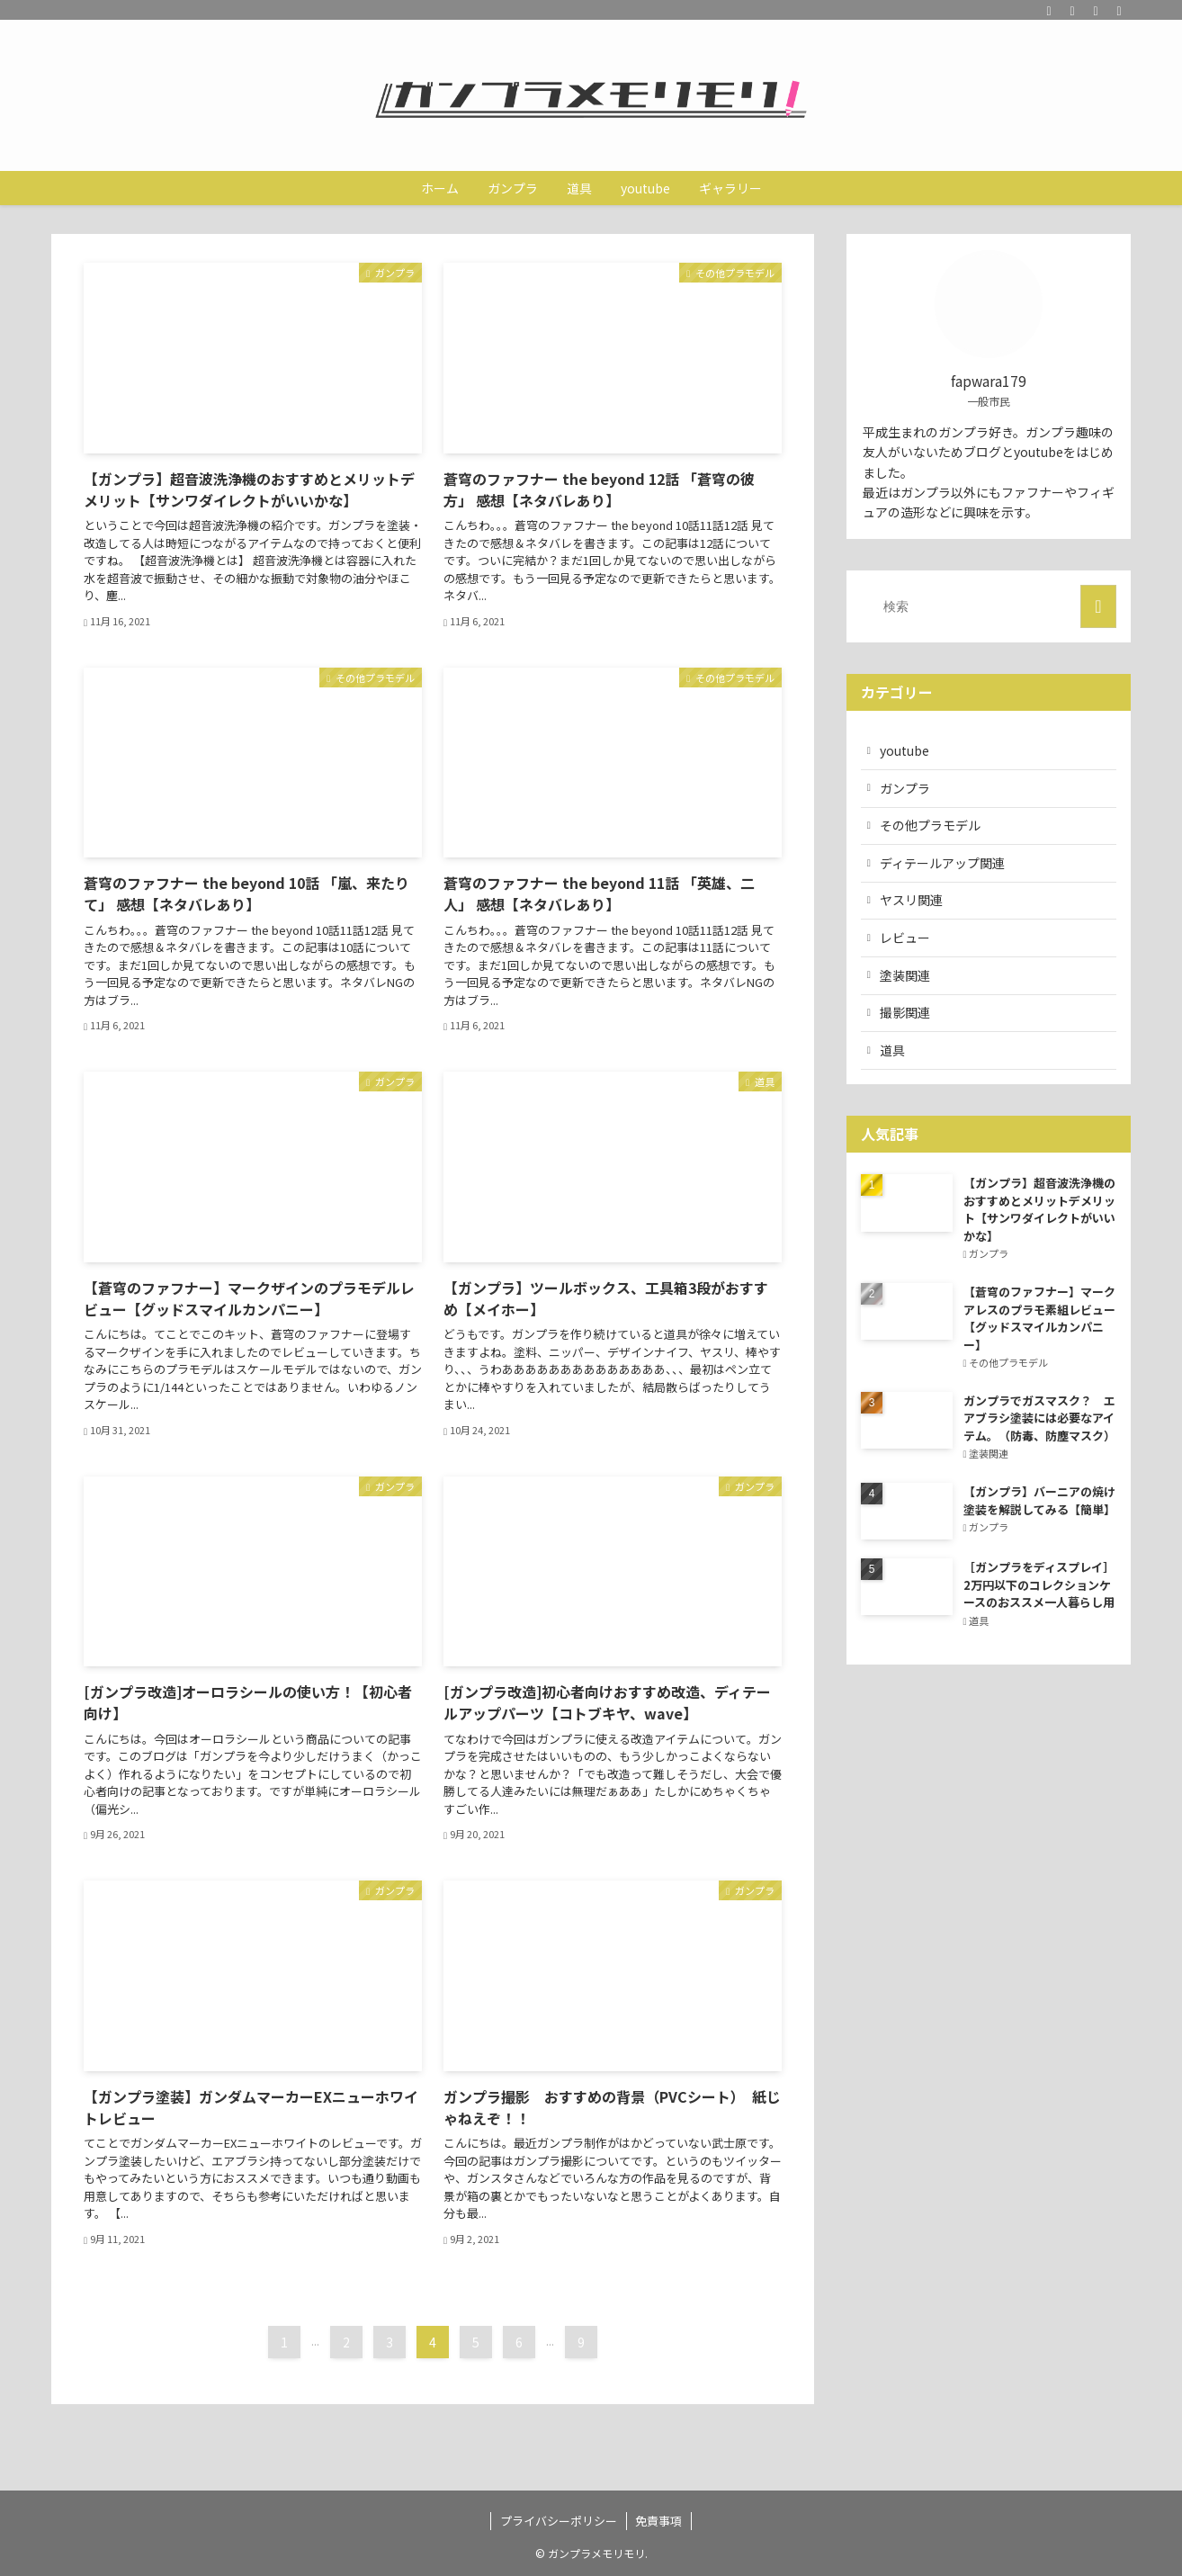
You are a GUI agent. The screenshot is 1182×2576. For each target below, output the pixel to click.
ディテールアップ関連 (942, 863)
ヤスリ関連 (911, 900)
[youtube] (1072, 10)
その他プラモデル (930, 825)
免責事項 (658, 2520)
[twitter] (1049, 10)
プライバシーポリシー (558, 2520)
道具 (892, 1050)
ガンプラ (905, 788)
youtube (904, 750)
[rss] (1095, 10)
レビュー (905, 938)
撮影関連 (905, 1012)
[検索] (1119, 10)
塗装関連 (905, 975)
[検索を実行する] (1098, 606)
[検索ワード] (988, 606)
